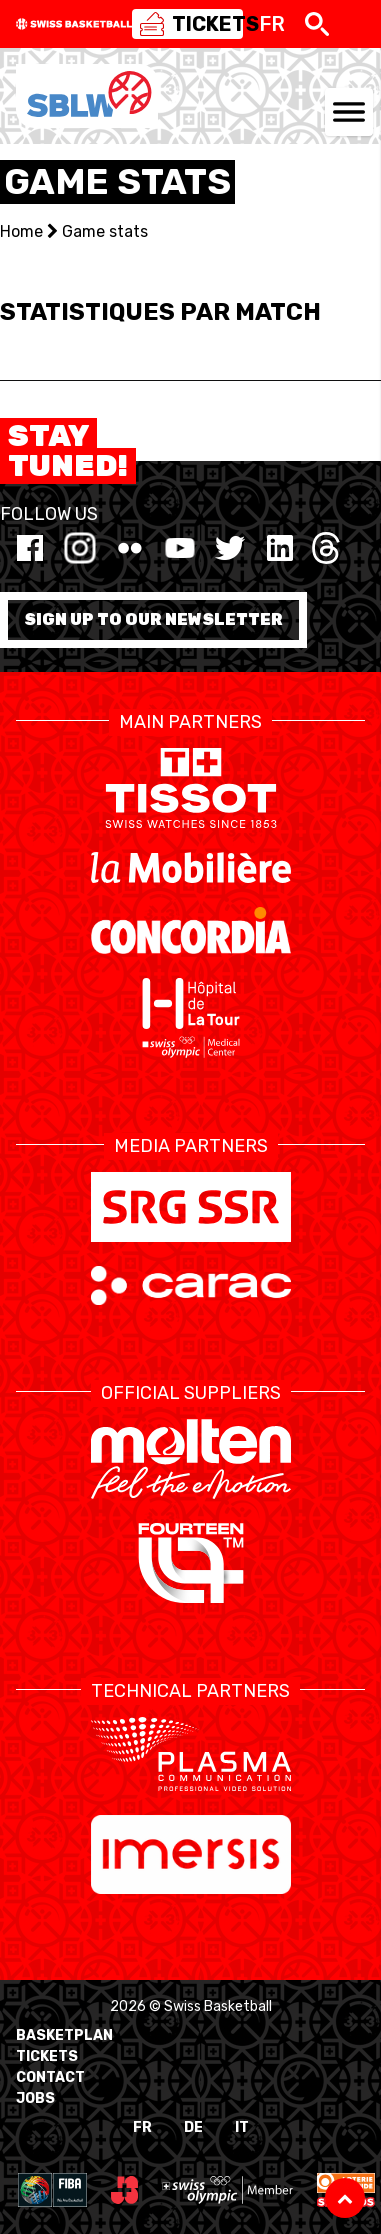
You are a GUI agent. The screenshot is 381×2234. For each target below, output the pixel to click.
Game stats (105, 231)
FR (142, 2127)
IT (242, 2127)
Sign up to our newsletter (153, 619)
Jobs (35, 2098)
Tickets (47, 2056)
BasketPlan (64, 2035)
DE (193, 2127)
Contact (50, 2077)
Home (21, 231)
